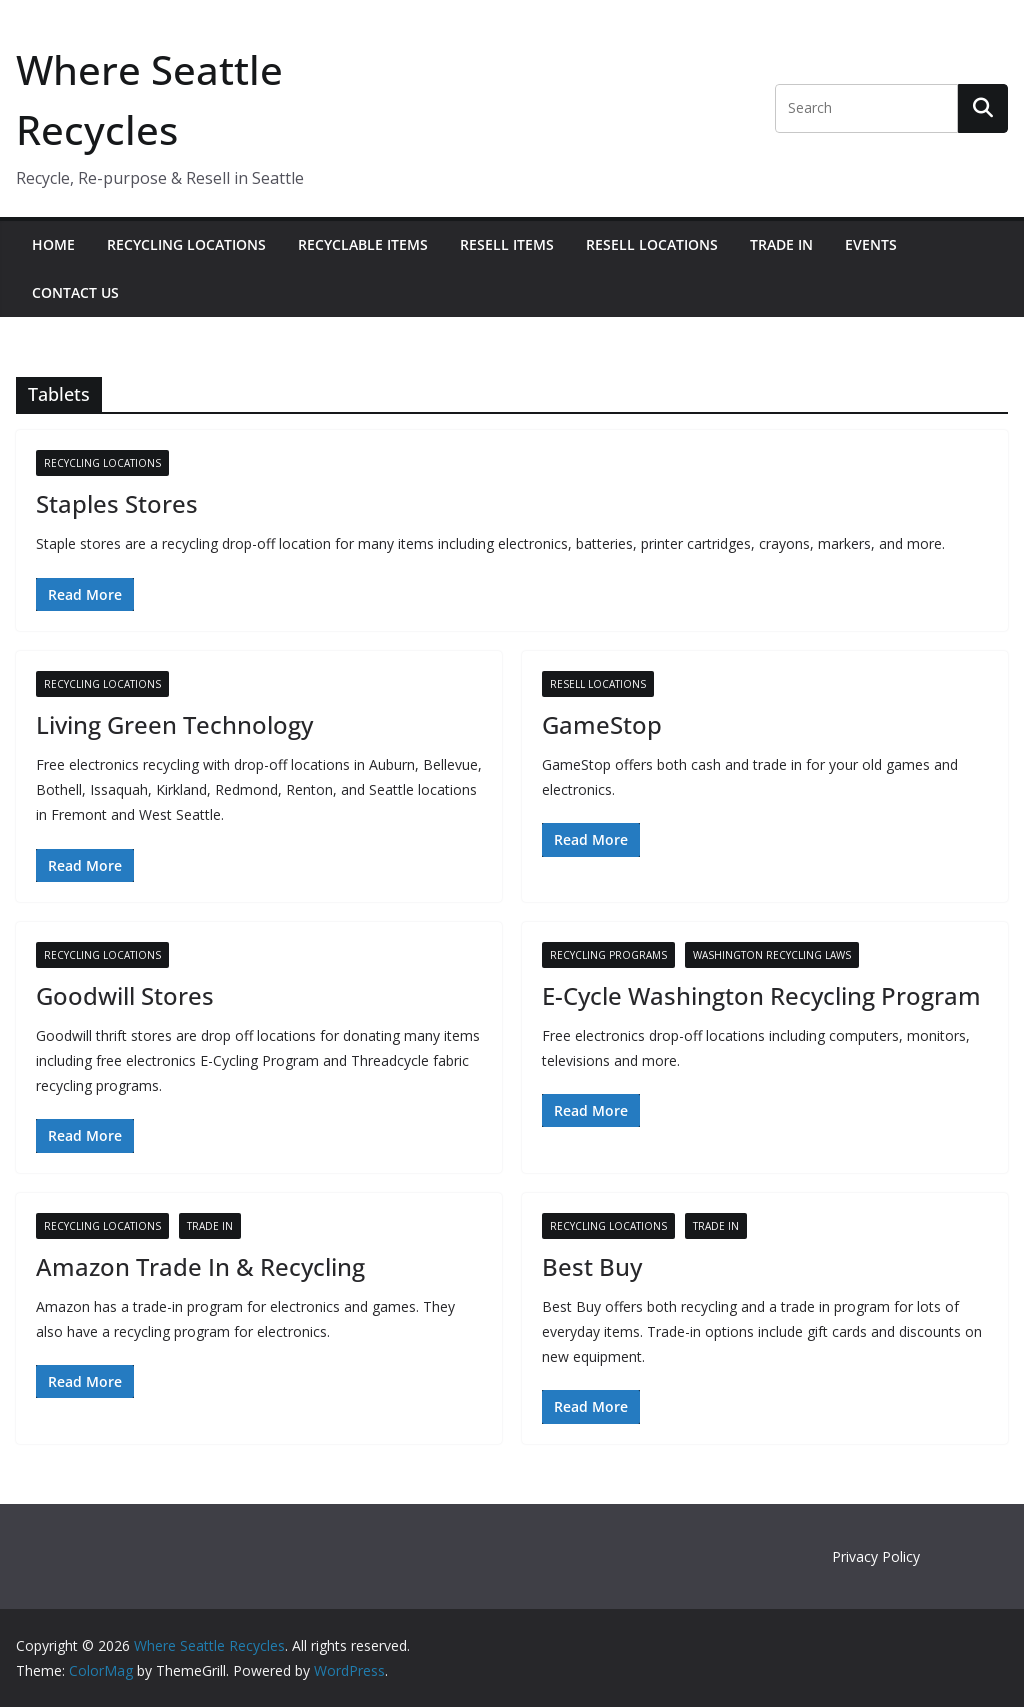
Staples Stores (117, 503)
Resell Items (507, 244)
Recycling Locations (186, 244)
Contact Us (75, 292)
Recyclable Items (363, 244)
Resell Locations (652, 244)
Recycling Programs (608, 955)
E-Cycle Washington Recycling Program (761, 995)
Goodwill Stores (125, 995)
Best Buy (592, 1266)
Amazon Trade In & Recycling (200, 1266)
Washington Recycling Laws (772, 955)
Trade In (781, 244)
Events (871, 244)
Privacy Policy (876, 1556)
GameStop (602, 724)
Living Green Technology (174, 724)
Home (53, 244)
